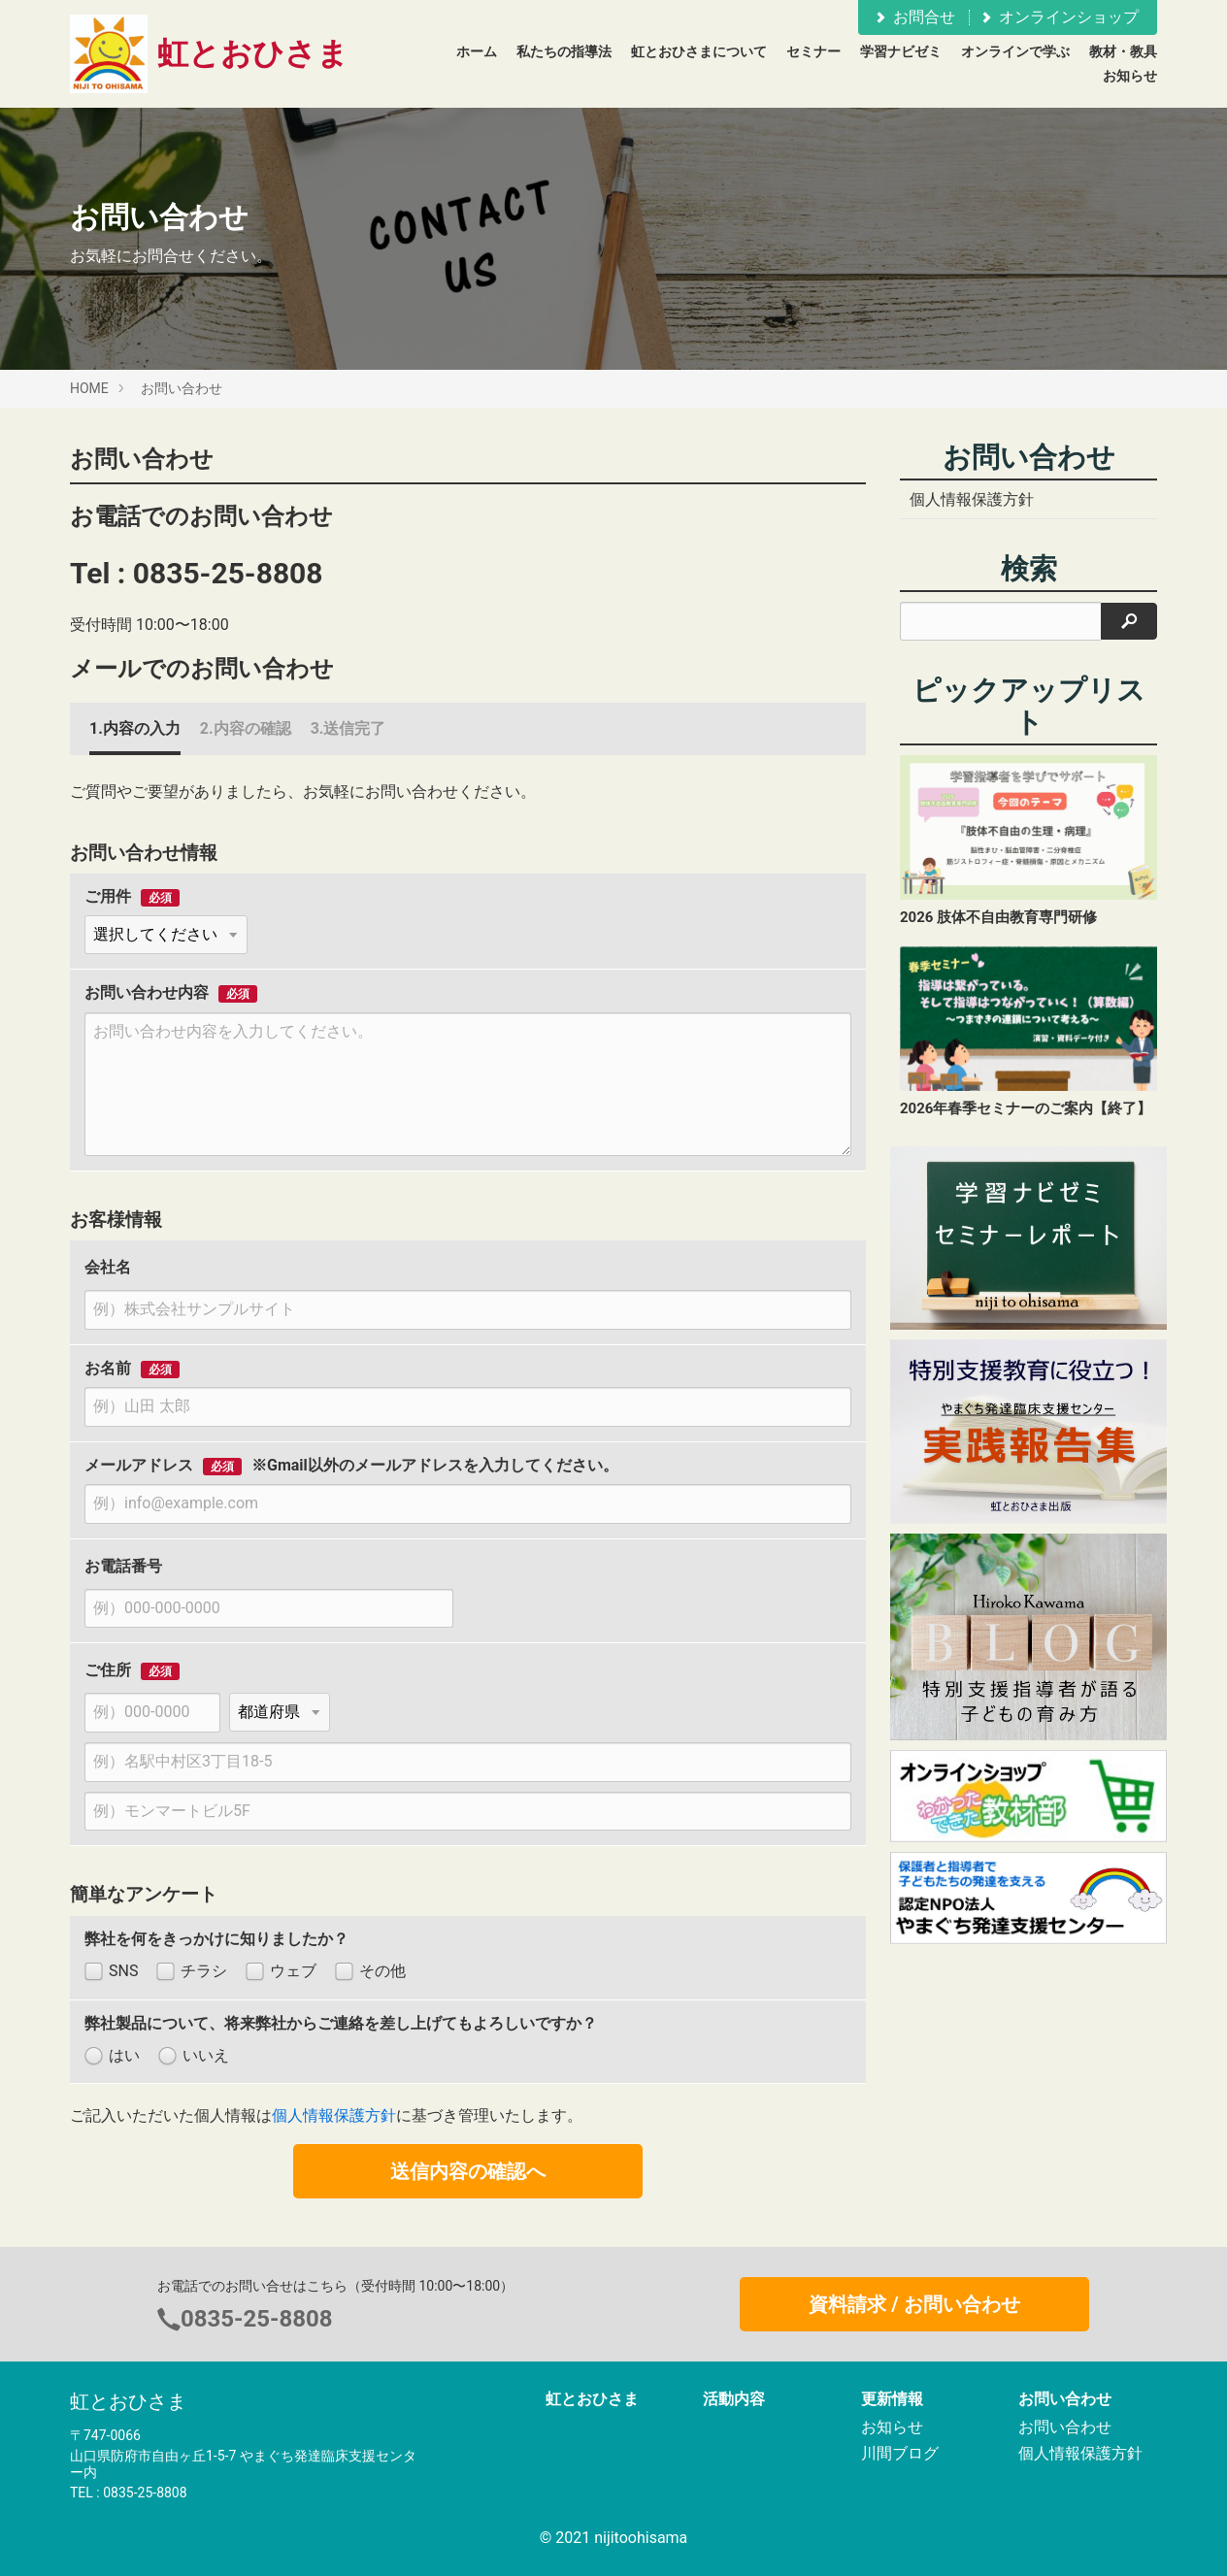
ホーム (476, 51)
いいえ (193, 2056)
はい (112, 2056)
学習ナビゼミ (901, 51)
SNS (111, 1972)
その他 (370, 1972)
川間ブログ (900, 2453)
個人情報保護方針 (334, 2115)
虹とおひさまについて (699, 51)
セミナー (813, 51)
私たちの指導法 (564, 51)
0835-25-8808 (228, 573)
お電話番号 (123, 1566)
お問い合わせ (181, 388)
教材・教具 (1123, 51)
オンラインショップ (1058, 17)
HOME (89, 388)
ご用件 (107, 897)
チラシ (191, 1972)
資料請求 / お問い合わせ (914, 2304)
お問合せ (914, 17)
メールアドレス (138, 1465)
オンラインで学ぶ (1015, 51)
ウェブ (281, 1972)
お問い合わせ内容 (146, 993)
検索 (1029, 569)
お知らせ (1130, 75)
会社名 (107, 1267)
